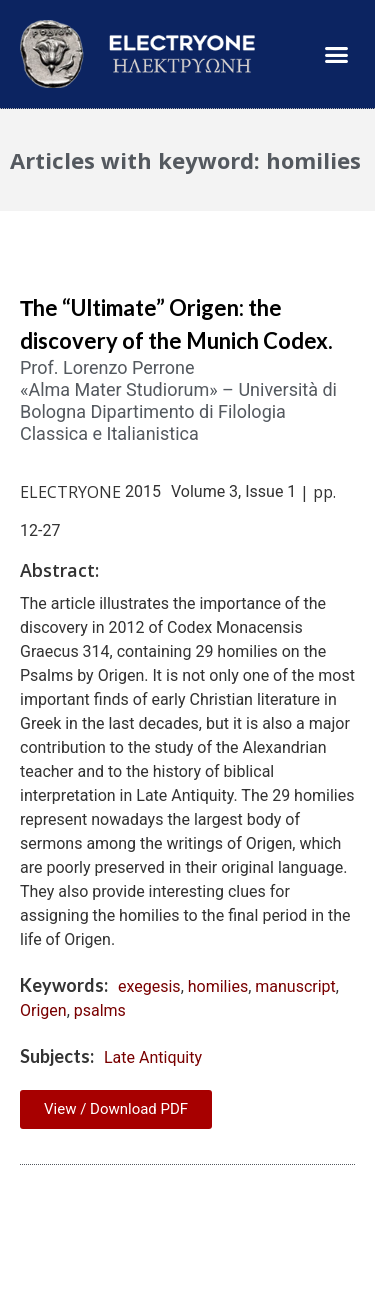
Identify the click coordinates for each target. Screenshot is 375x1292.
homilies (218, 986)
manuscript (295, 986)
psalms (100, 1010)
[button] (337, 54)
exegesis (149, 986)
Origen (43, 1010)
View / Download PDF (116, 1109)
